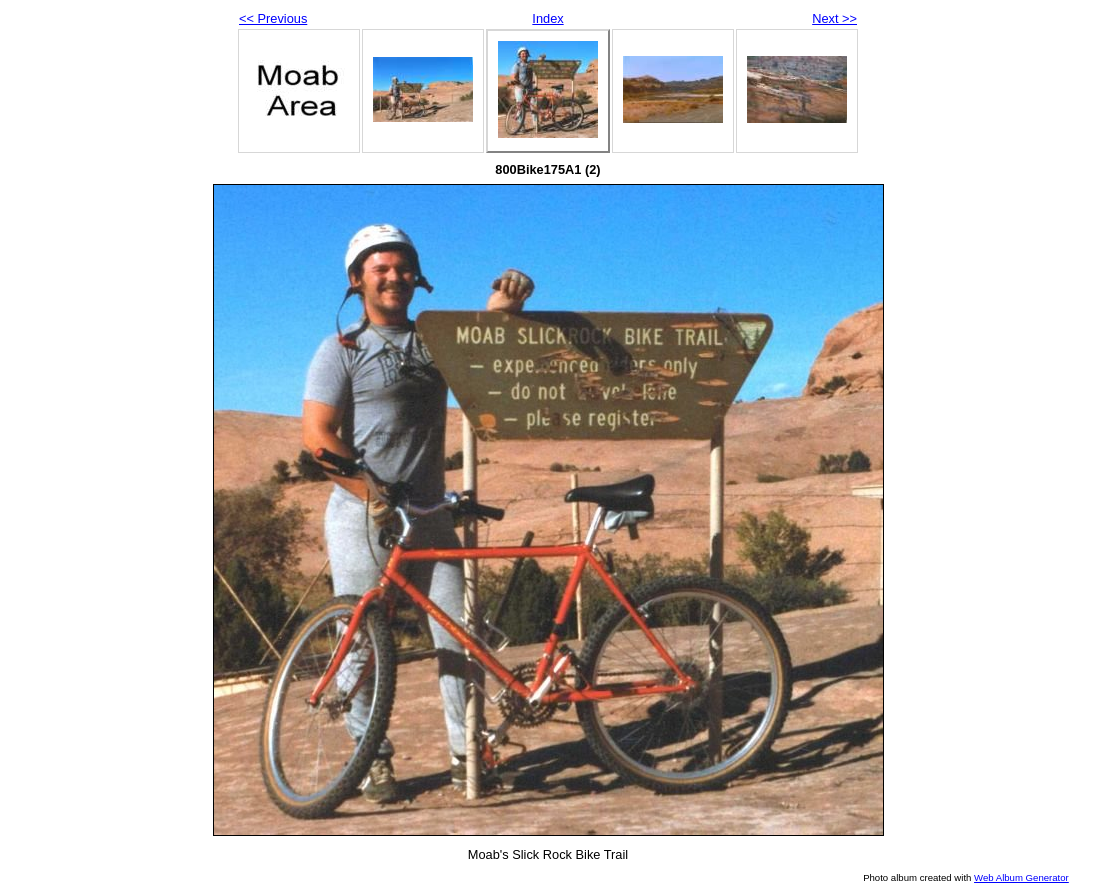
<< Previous (273, 18)
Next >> (834, 18)
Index (547, 18)
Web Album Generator (1021, 877)
